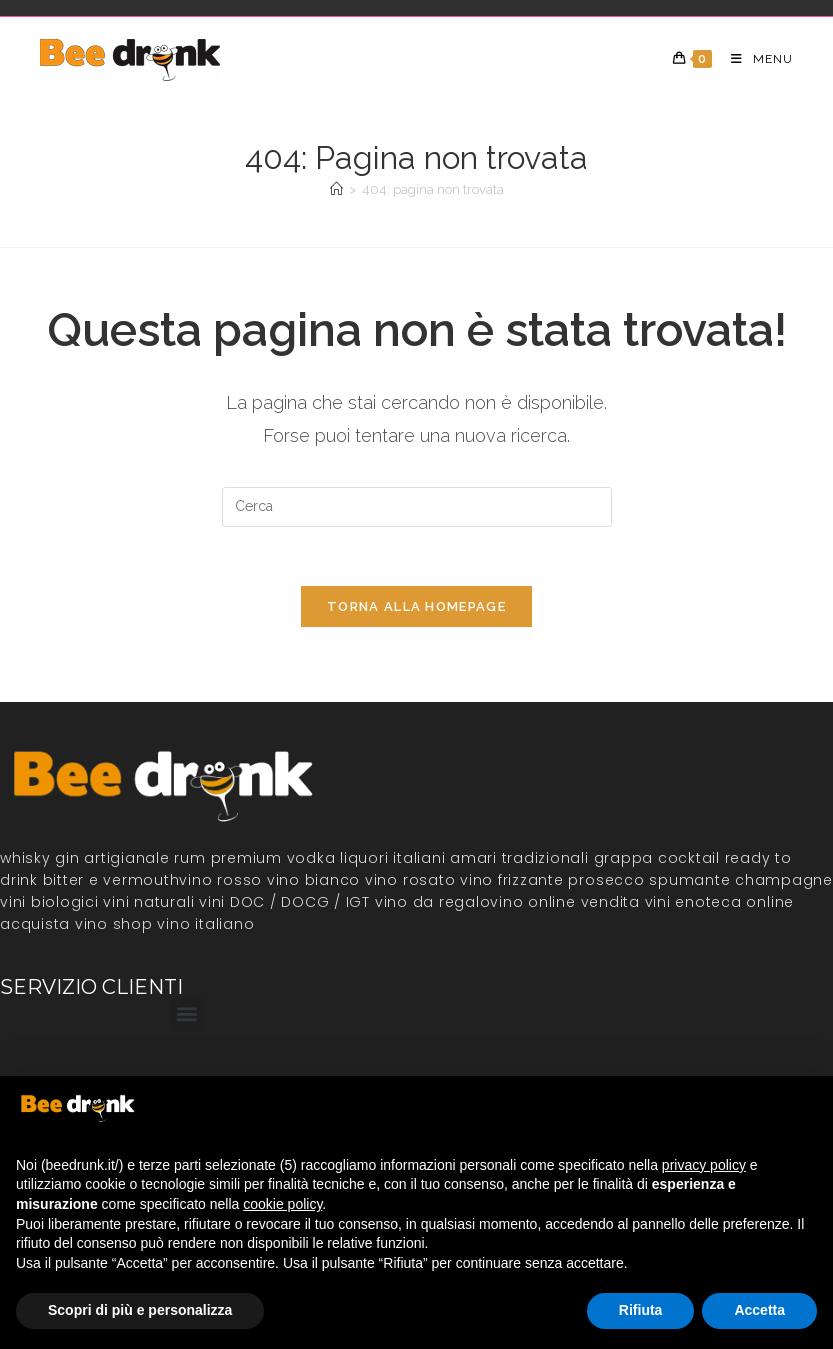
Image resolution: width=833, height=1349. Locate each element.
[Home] (336, 189)
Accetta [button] (759, 1310)
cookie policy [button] (282, 1204)
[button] (187, 1015)
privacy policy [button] (704, 1165)
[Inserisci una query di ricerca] (417, 507)
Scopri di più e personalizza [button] (140, 1310)
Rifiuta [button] (641, 1310)
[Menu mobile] (754, 59)
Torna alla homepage (416, 608)
